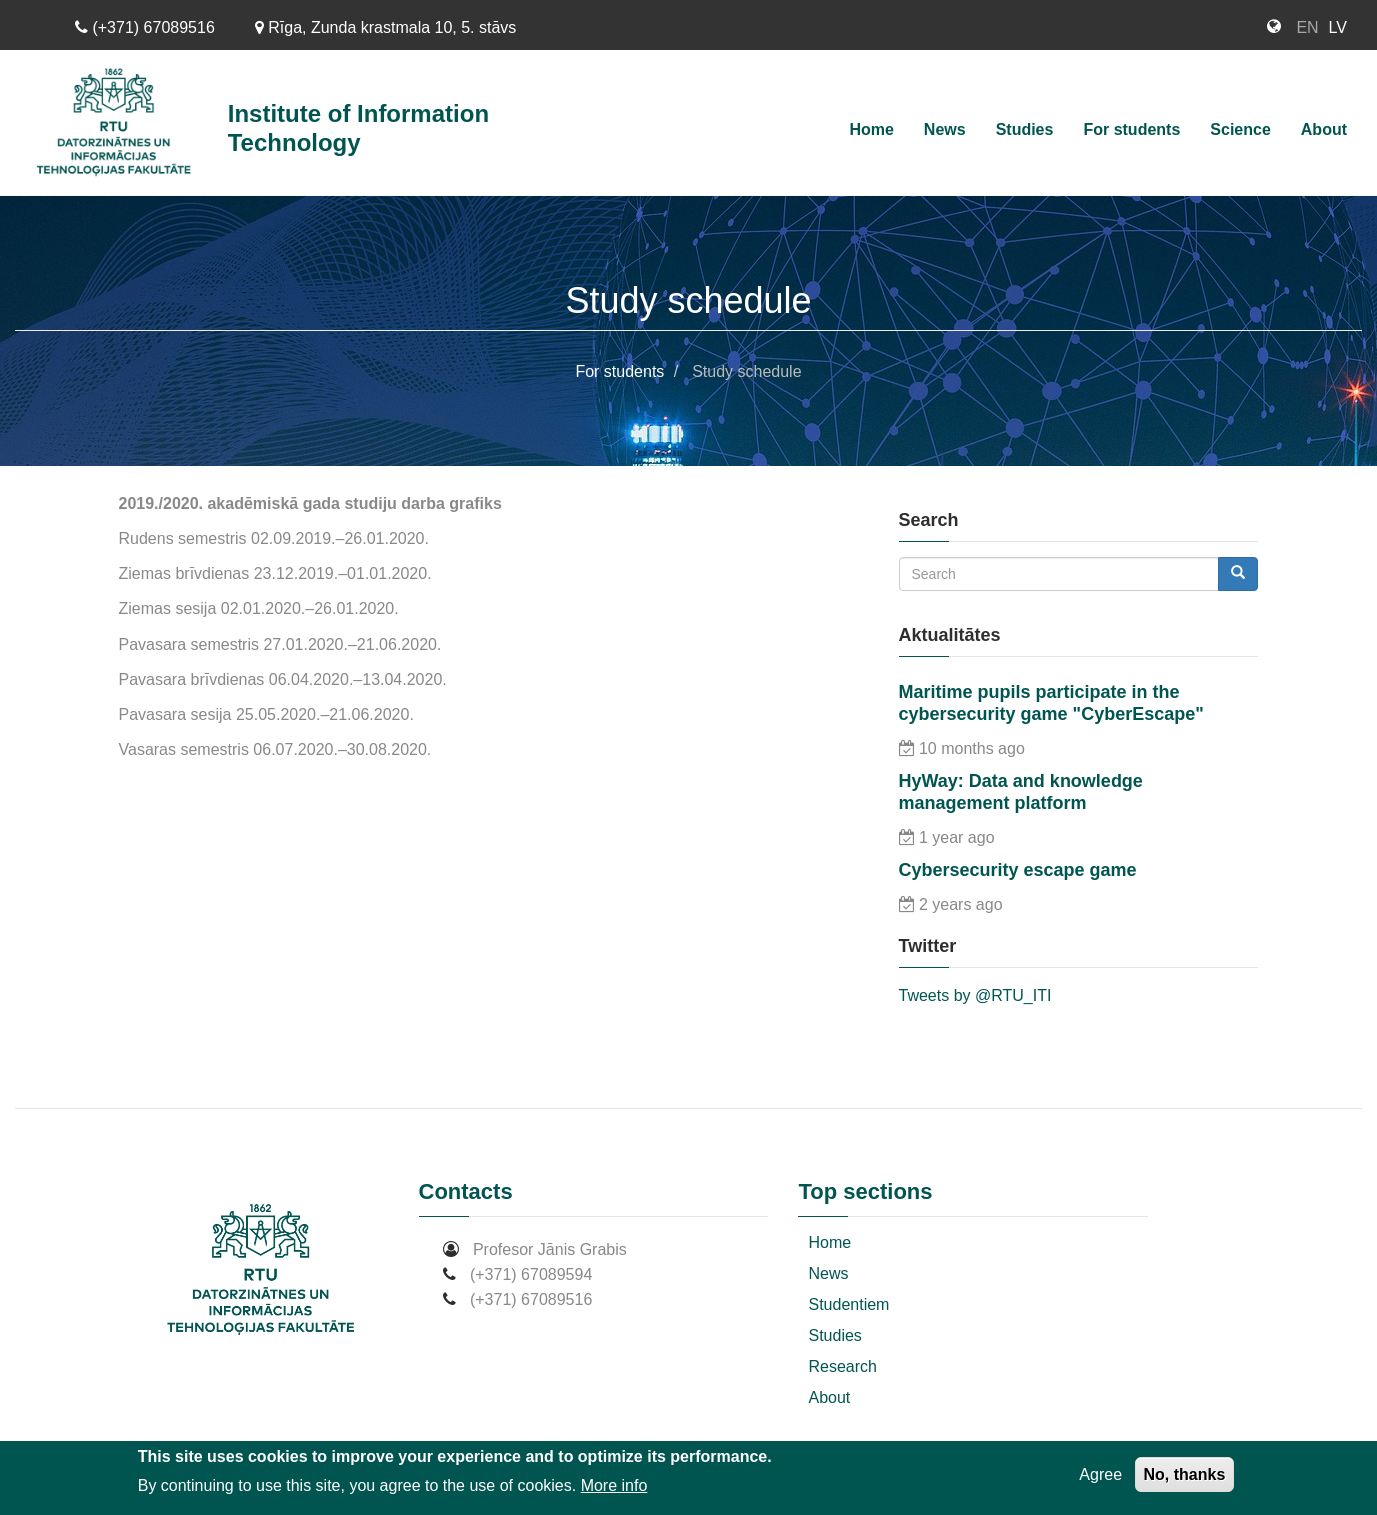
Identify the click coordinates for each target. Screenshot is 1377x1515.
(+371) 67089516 (145, 27)
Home (871, 129)
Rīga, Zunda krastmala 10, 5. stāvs (386, 27)
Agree (1100, 1474)
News (945, 129)
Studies (1025, 129)
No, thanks (1185, 1474)
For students (1131, 129)
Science (1240, 129)
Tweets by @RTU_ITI (975, 995)
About (1324, 129)
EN (1307, 27)
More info (614, 1485)
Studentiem (848, 1304)
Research (842, 1366)
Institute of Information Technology (358, 128)
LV (1338, 27)
